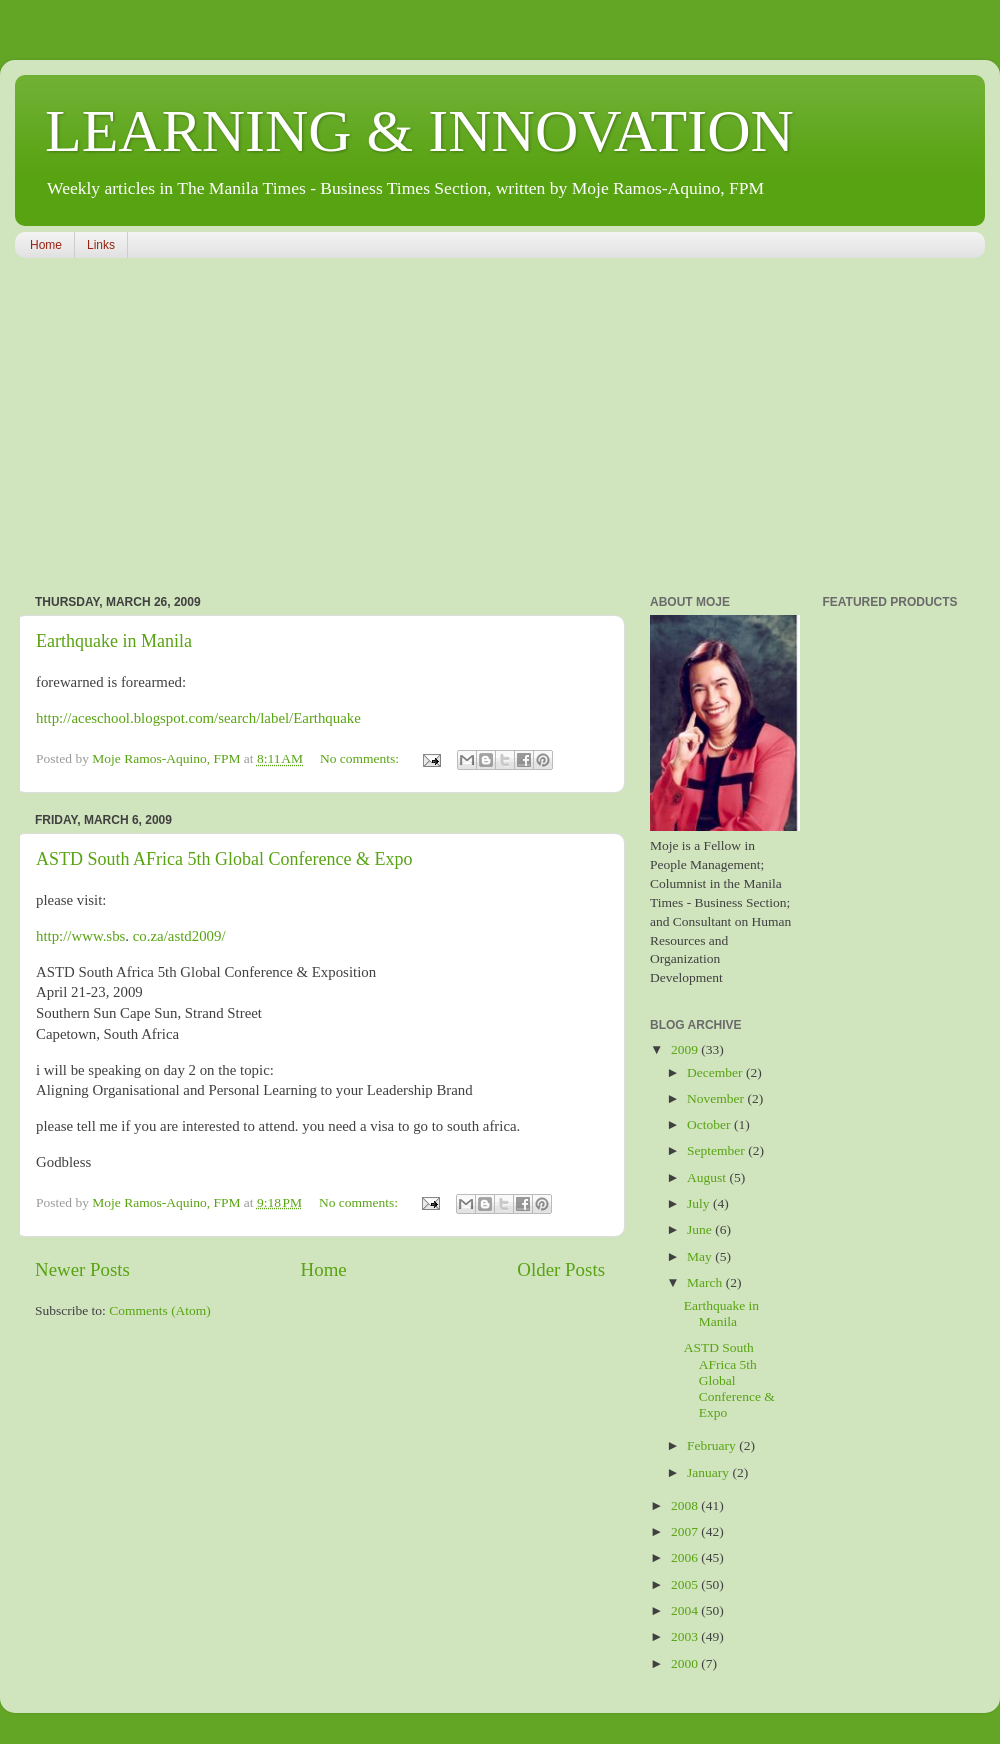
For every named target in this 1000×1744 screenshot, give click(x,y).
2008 (686, 1505)
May (701, 1256)
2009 (686, 1049)
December (716, 1072)
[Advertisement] (295, 428)
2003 (686, 1636)
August (708, 1177)
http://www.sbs (80, 936)
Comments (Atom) (160, 1310)
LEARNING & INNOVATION (419, 131)
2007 (686, 1531)
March (706, 1282)
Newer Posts (82, 1269)
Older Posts (561, 1269)
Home (46, 245)
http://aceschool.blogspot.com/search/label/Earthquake (198, 718)
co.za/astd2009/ (179, 936)
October (710, 1124)
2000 (686, 1663)
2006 (686, 1557)
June (701, 1229)
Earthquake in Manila (114, 641)
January (709, 1472)
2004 (686, 1610)
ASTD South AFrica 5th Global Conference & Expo (224, 859)
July (700, 1203)
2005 (686, 1584)
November (717, 1098)
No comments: (361, 758)
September (717, 1150)
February (713, 1445)
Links (101, 245)
